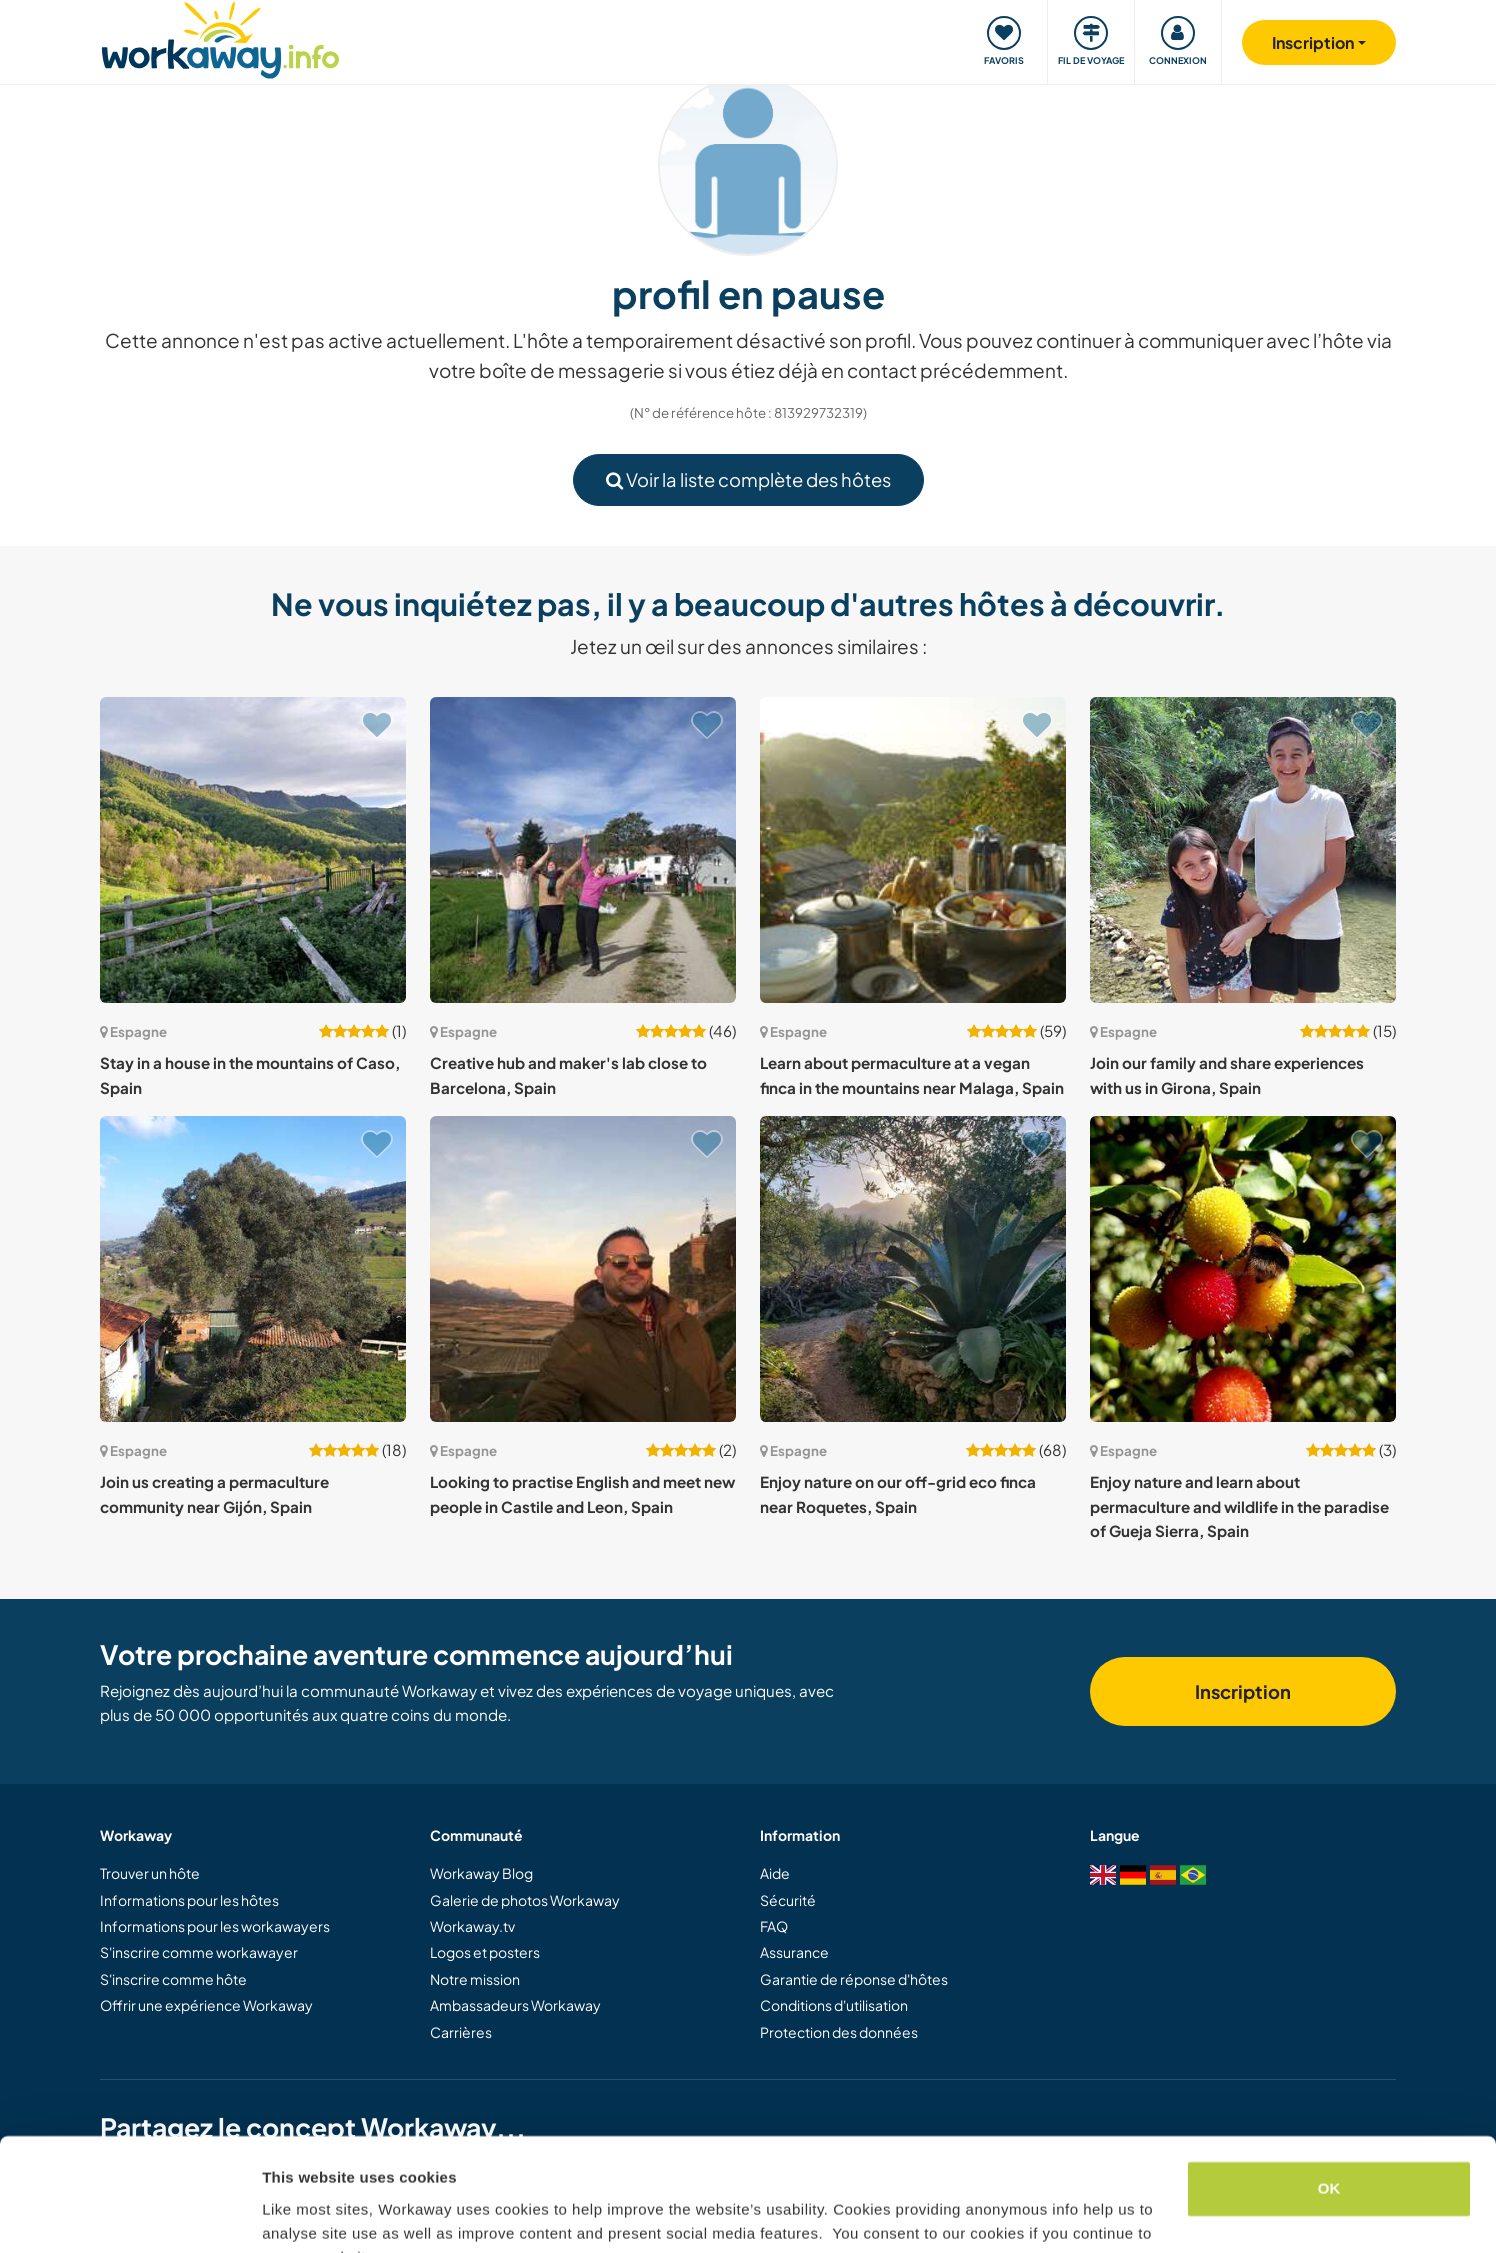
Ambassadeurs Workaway (515, 2005)
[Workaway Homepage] (220, 37)
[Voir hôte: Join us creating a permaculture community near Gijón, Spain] (253, 1269)
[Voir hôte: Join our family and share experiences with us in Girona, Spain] (1243, 850)
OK (1329, 2090)
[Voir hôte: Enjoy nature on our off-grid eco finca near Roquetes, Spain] (913, 1269)
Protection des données (839, 2032)
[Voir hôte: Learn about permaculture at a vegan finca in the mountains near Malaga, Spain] (913, 850)
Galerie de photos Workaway (525, 1900)
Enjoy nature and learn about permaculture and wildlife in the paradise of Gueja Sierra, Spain (1239, 1506)
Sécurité (788, 1900)
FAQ (774, 1926)
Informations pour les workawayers (215, 1926)
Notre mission (475, 1979)
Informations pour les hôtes (189, 1900)
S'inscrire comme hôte (173, 1979)
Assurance (794, 1952)
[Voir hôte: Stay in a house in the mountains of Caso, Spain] (253, 850)
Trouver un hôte (150, 1873)
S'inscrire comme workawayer (199, 1952)
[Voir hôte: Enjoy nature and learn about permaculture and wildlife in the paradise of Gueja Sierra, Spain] (1243, 1269)
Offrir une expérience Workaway (206, 2005)
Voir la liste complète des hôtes (748, 479)
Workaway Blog (481, 1873)
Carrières (461, 2032)
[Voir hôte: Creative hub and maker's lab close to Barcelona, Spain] (583, 850)
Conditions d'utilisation (834, 2005)
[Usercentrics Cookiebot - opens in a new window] (129, 2214)
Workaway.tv (472, 1926)
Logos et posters (485, 1952)
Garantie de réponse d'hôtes (854, 1979)
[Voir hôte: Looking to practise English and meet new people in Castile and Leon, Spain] (583, 1269)
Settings (292, 2213)
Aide (775, 1873)
